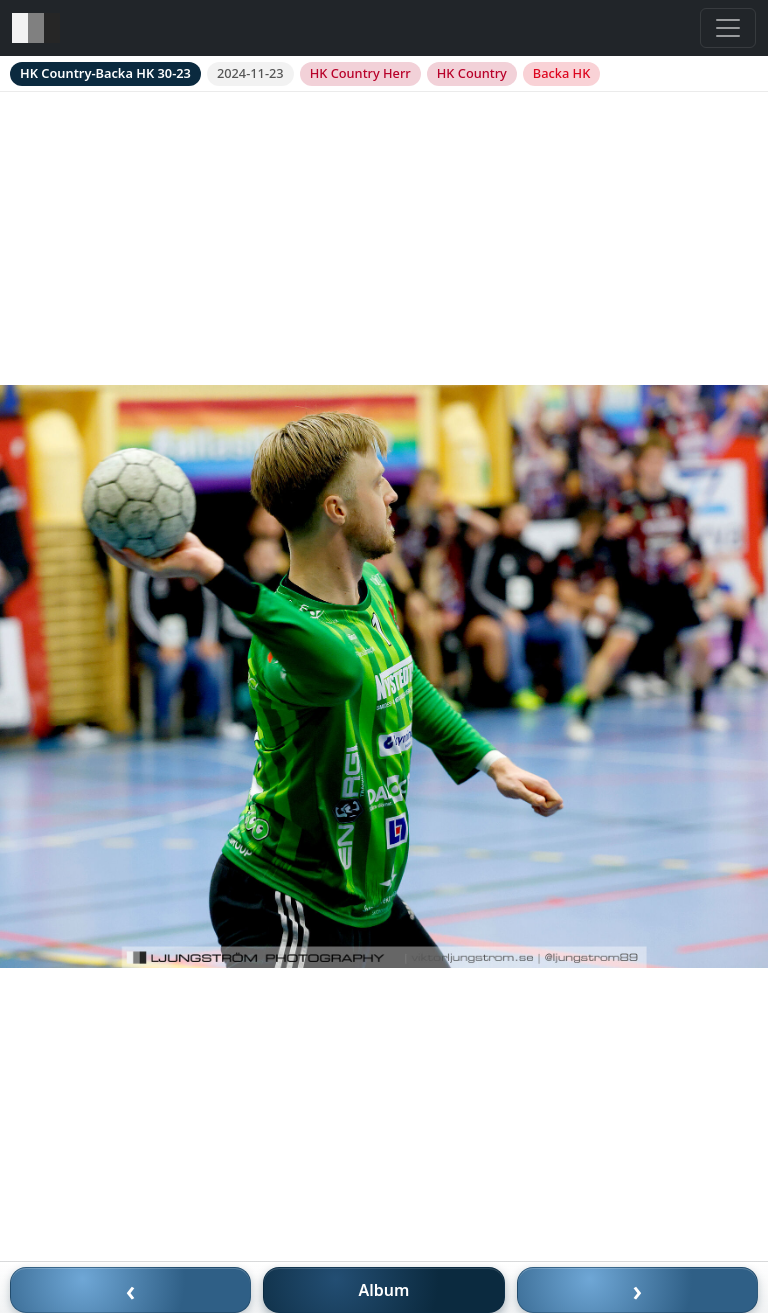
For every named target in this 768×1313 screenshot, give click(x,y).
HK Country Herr (360, 73)
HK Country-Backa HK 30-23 (105, 73)
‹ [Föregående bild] (131, 1290)
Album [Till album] (384, 1290)
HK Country (472, 73)
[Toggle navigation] (728, 28)
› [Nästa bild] (638, 1290)
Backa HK (561, 73)
